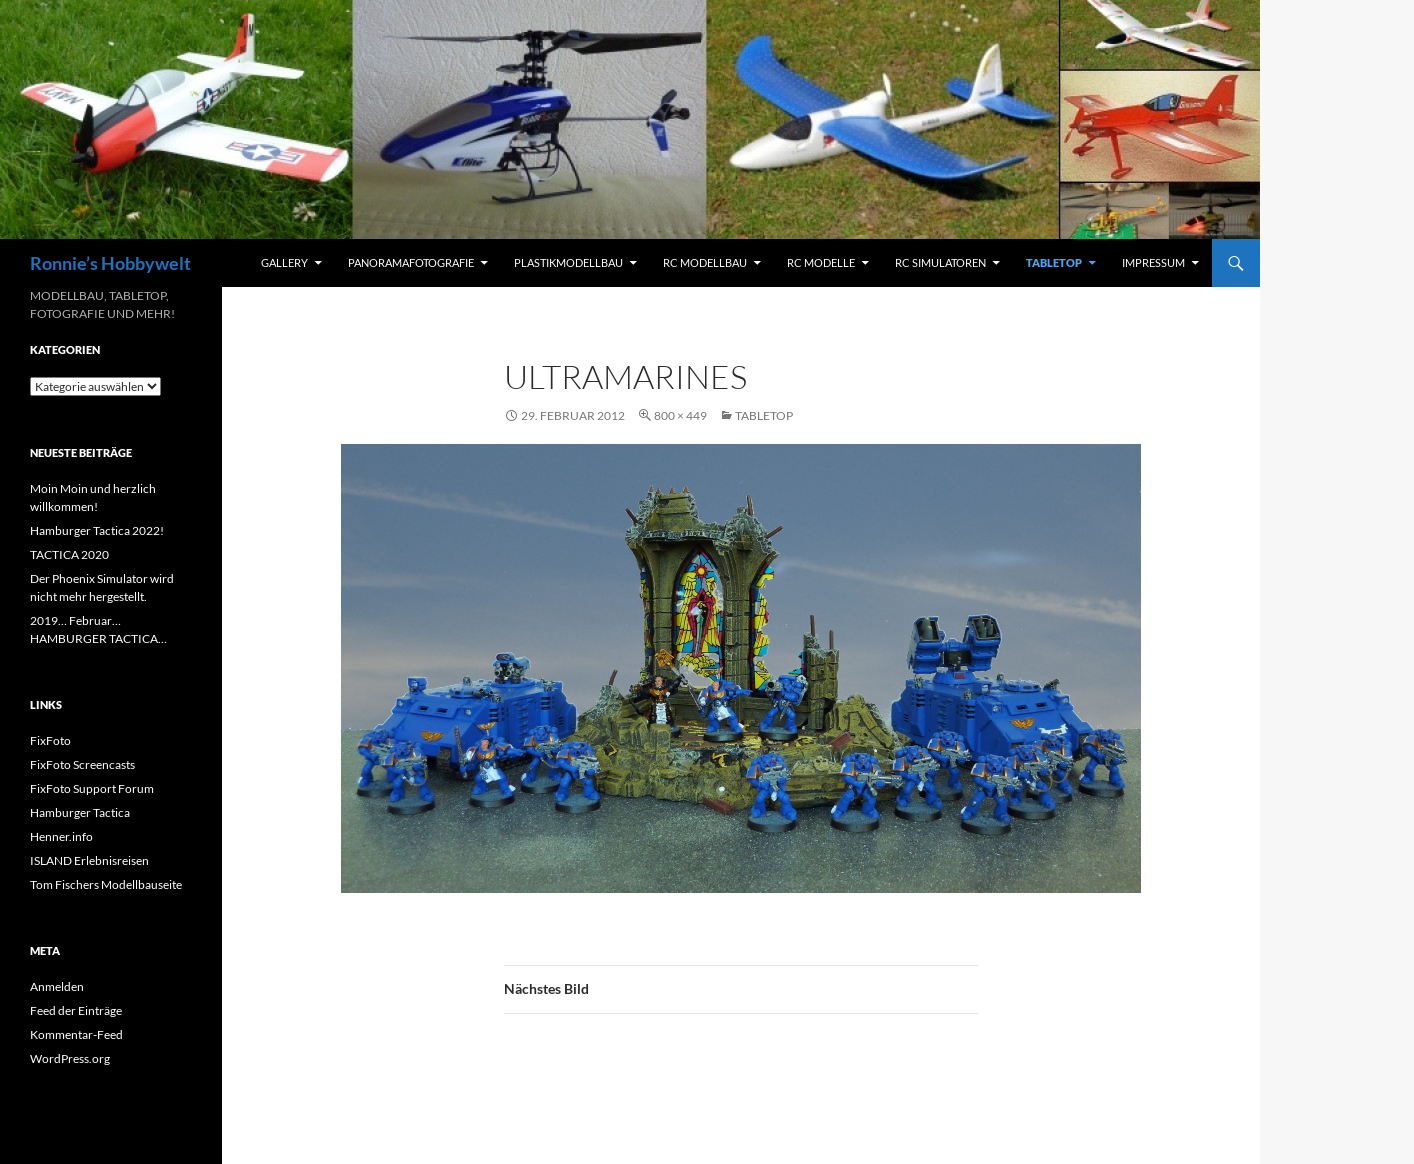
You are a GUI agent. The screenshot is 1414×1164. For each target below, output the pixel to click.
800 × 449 (680, 415)
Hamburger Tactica (80, 812)
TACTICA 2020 (69, 554)
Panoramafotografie (411, 262)
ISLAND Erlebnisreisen (89, 860)
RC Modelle (821, 262)
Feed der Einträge (76, 1010)
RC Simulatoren (940, 262)
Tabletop (1054, 262)
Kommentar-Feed (76, 1034)
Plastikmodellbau (568, 262)
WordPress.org (70, 1058)
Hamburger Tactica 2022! (97, 530)
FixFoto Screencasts (82, 764)
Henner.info (61, 836)
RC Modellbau (705, 262)
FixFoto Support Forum (92, 788)
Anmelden (57, 986)
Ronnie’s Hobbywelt (110, 263)
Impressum (1153, 262)
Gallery (284, 262)
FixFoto (50, 740)
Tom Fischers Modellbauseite (106, 884)
